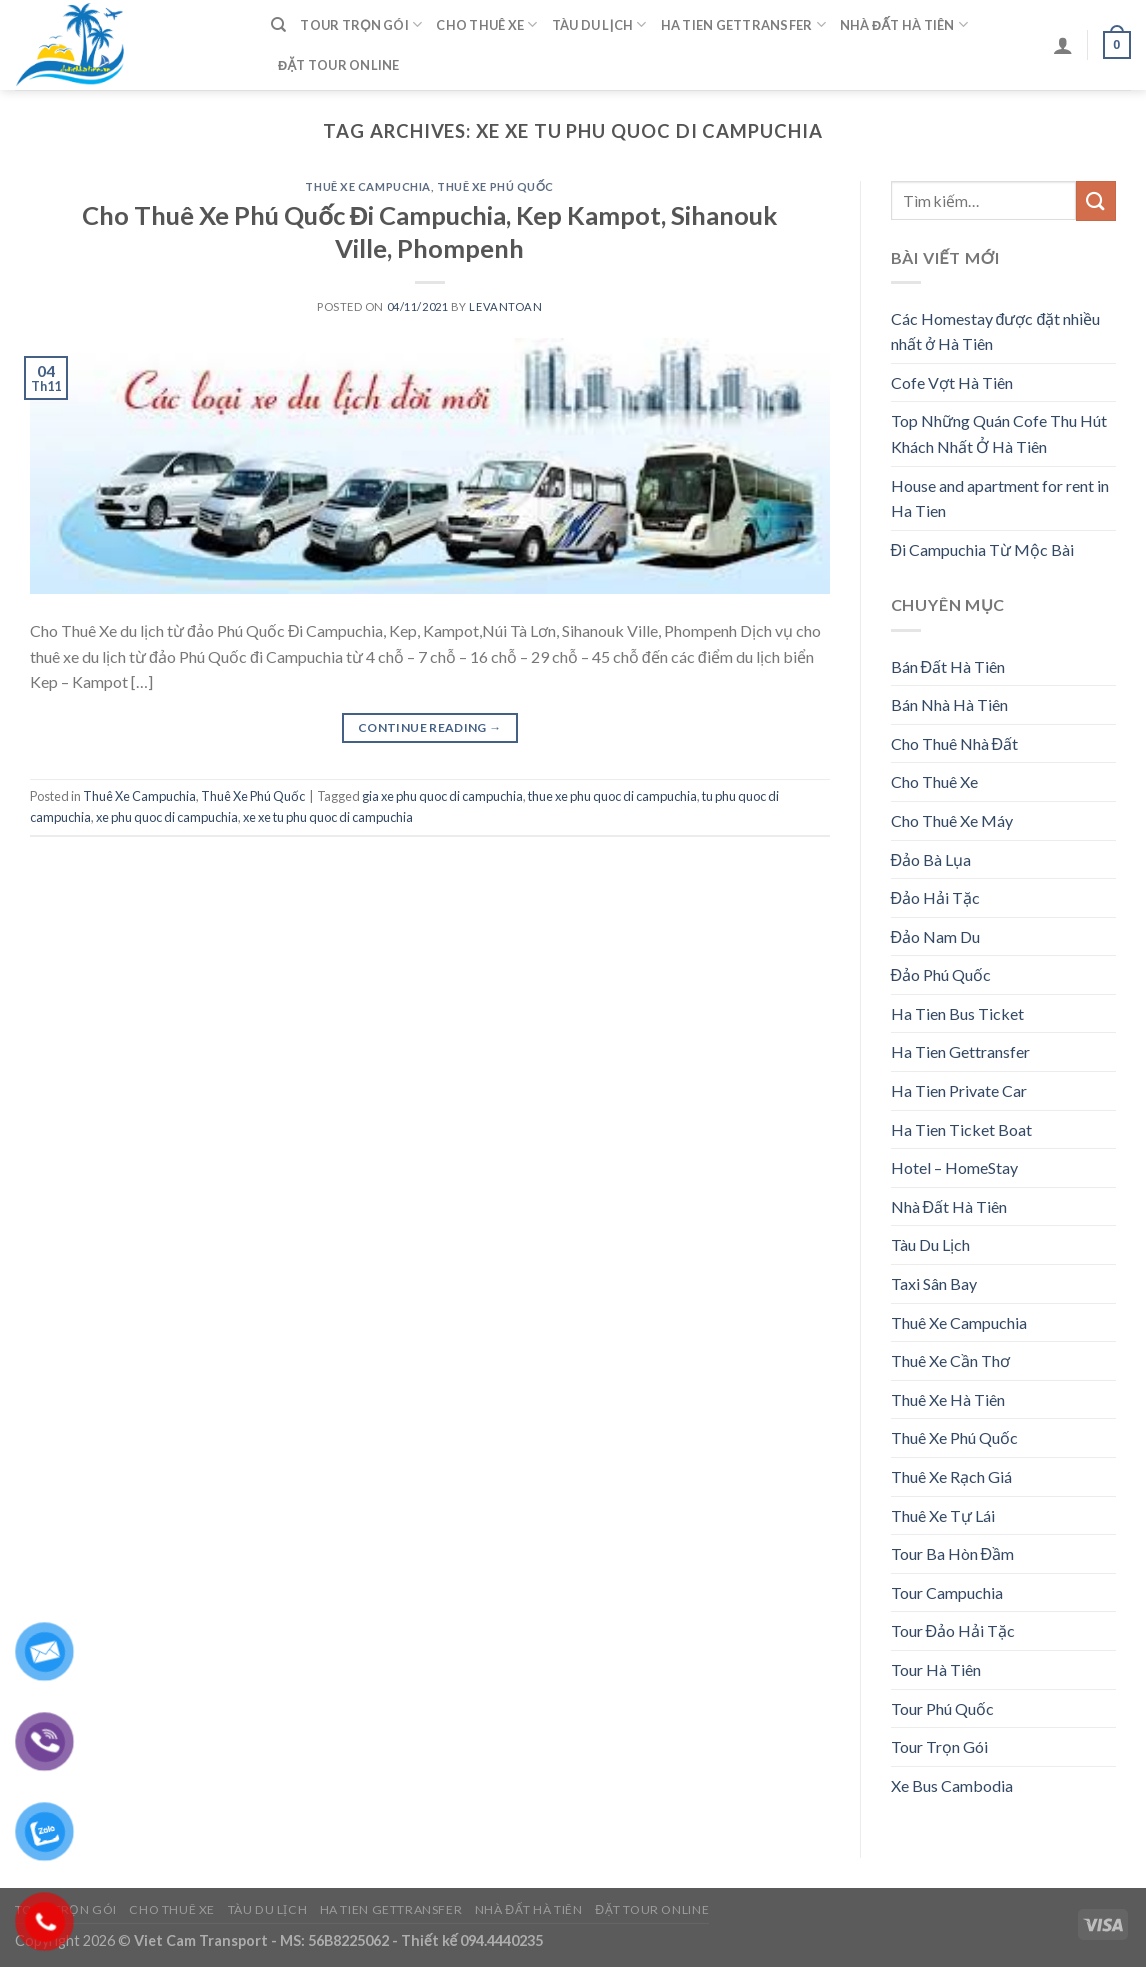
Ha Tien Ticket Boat (961, 1129)
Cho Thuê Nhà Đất (955, 743)
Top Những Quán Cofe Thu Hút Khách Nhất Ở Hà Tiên (999, 433)
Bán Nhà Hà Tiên (949, 704)
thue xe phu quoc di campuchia (612, 796)
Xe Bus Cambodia (952, 1785)
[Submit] (1096, 200)
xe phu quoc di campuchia (167, 817)
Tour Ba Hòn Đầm (953, 1553)
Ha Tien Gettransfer (743, 24)
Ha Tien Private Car (959, 1090)
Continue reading (430, 727)
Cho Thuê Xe (486, 24)
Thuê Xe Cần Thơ (950, 1360)
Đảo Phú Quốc (941, 974)
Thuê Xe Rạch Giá (951, 1476)
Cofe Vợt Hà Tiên (952, 382)
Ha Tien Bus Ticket (957, 1013)
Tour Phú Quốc (942, 1708)
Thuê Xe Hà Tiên (948, 1399)
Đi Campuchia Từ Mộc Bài (983, 549)
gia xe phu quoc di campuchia (442, 796)
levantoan (505, 306)
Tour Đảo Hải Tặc (953, 1630)
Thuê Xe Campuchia (368, 186)
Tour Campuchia (947, 1592)
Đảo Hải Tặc (936, 897)
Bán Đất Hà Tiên (948, 666)
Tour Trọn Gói (361, 24)
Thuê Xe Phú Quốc (495, 186)
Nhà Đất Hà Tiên (904, 24)
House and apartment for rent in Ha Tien (1000, 498)
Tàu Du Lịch (599, 24)
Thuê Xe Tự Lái (943, 1515)
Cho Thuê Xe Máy (952, 820)
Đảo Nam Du (936, 936)
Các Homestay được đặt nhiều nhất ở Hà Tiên (996, 331)
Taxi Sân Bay (934, 1283)
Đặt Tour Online (339, 65)
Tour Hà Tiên (936, 1669)
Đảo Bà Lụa (931, 859)
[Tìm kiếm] (278, 25)
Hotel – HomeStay (954, 1167)
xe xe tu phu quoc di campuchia (328, 817)
